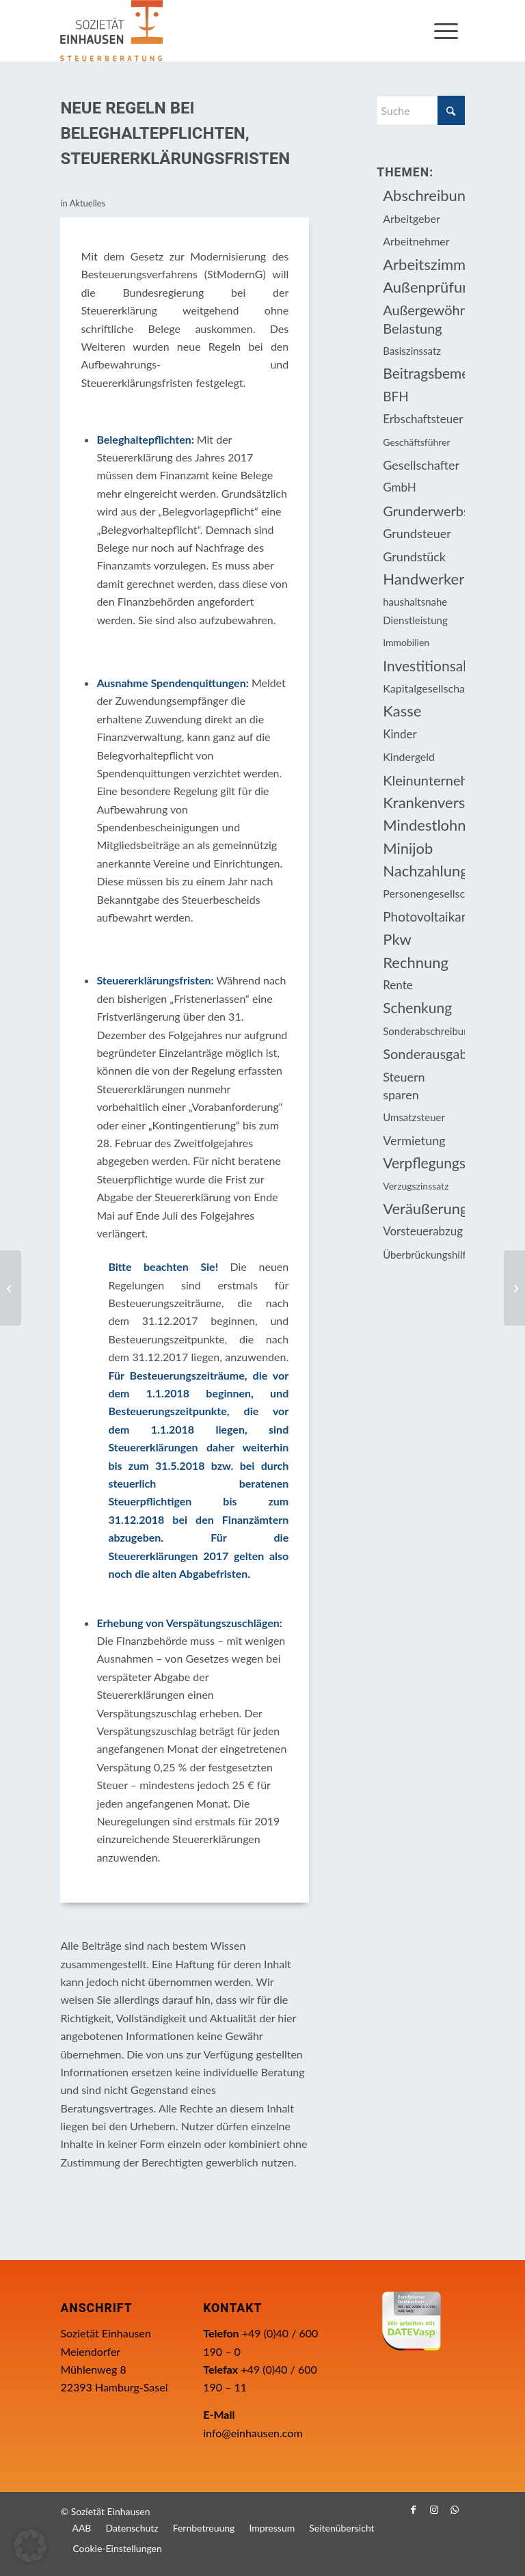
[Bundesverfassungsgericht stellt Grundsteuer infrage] (10, 1288)
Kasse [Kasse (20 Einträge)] (402, 710)
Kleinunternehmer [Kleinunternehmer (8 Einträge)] (423, 780)
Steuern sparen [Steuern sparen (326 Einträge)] (404, 1085)
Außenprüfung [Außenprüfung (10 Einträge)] (423, 287)
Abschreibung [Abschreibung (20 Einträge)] (423, 195)
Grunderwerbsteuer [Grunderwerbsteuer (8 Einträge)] (423, 510)
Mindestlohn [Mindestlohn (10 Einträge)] (423, 825)
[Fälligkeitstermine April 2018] (514, 1288)
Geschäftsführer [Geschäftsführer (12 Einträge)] (416, 442)
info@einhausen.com (252, 2432)
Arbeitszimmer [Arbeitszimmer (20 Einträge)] (423, 264)
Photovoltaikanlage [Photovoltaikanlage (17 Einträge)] (423, 916)
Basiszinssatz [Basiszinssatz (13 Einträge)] (412, 351)
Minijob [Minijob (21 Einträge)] (408, 848)
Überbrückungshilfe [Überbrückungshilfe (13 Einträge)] (423, 1254)
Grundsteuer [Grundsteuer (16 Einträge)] (417, 533)
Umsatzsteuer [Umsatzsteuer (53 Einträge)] (414, 1117)
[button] (30, 2546)
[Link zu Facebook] (413, 2509)
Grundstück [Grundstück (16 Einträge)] (414, 556)
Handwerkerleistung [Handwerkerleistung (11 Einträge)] (423, 578)
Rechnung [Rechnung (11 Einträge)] (415, 962)
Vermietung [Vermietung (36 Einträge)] (414, 1140)
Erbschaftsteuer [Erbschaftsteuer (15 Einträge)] (423, 419)
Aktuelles (88, 203)
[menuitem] (446, 31)
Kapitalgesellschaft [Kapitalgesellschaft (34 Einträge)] (423, 688)
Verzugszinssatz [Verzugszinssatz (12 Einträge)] (415, 1186)
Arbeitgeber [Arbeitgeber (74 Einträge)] (411, 218)
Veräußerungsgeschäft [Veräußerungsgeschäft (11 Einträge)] (423, 1208)
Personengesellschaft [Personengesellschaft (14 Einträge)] (423, 893)
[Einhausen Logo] (111, 31)
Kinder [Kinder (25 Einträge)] (400, 734)
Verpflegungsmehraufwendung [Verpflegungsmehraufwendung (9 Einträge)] (423, 1162)
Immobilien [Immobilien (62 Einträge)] (406, 642)
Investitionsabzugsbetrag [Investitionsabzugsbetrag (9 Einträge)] (423, 665)
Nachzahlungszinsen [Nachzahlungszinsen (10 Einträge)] (423, 870)
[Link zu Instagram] (434, 2509)
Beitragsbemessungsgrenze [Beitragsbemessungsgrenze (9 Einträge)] (423, 372)
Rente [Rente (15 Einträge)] (397, 985)
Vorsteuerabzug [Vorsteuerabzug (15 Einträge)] (423, 1231)
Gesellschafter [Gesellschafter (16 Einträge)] (421, 464)
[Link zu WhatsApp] (454, 2509)
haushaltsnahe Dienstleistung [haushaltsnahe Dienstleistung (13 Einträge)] (415, 610)
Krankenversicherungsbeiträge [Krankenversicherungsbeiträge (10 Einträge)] (423, 802)
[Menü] (446, 31)
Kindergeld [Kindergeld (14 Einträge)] (409, 756)
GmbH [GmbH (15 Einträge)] (399, 487)
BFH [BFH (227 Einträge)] (396, 396)
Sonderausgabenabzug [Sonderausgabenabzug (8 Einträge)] (423, 1053)
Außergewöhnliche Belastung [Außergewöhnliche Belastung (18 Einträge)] (423, 318)
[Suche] (420, 110)
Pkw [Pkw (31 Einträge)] (397, 939)
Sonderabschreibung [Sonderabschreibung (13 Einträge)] (423, 1031)
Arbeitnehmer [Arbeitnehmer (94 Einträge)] (416, 240)
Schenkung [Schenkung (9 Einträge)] (417, 1007)
